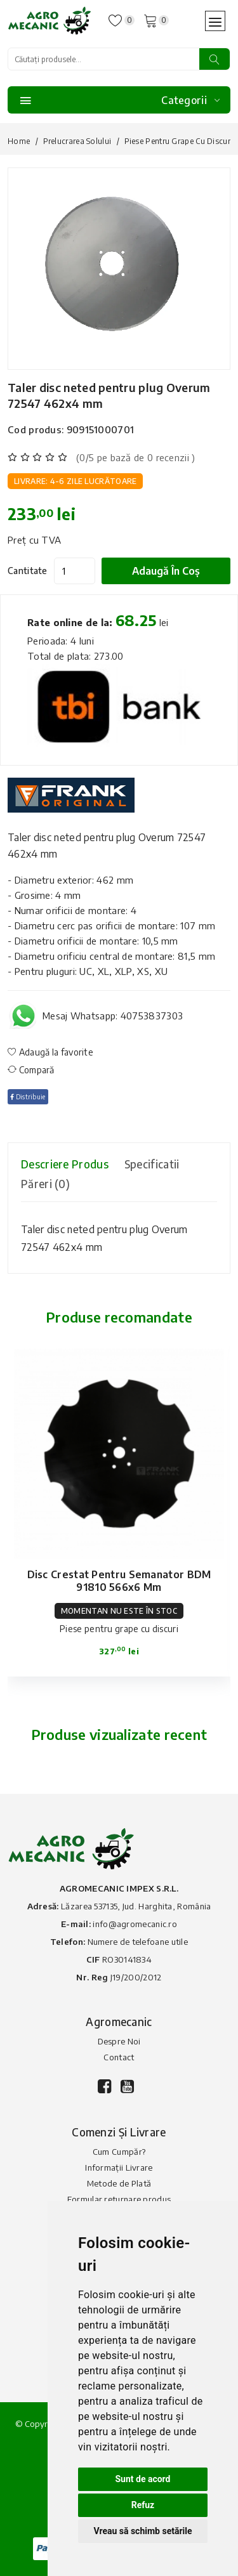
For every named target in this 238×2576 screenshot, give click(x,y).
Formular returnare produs (119, 2199)
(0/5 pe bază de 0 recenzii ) (135, 457)
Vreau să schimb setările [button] (142, 2531)
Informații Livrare (118, 2167)
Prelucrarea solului (77, 141)
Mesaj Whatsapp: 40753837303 (113, 1015)
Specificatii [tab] (152, 1164)
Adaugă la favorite (50, 1052)
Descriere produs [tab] (65, 1164)
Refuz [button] (143, 2505)
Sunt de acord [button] (142, 2479)
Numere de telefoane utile (138, 1942)
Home (19, 141)
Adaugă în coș (166, 571)
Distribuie (28, 1097)
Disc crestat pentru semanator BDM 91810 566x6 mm (119, 1580)
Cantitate (28, 570)
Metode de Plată (119, 2183)
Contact (118, 2057)
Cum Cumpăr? (119, 2152)
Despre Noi (119, 2041)
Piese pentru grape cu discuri (178, 141)
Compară (31, 1069)
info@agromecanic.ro (135, 1924)
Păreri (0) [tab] (45, 1184)
